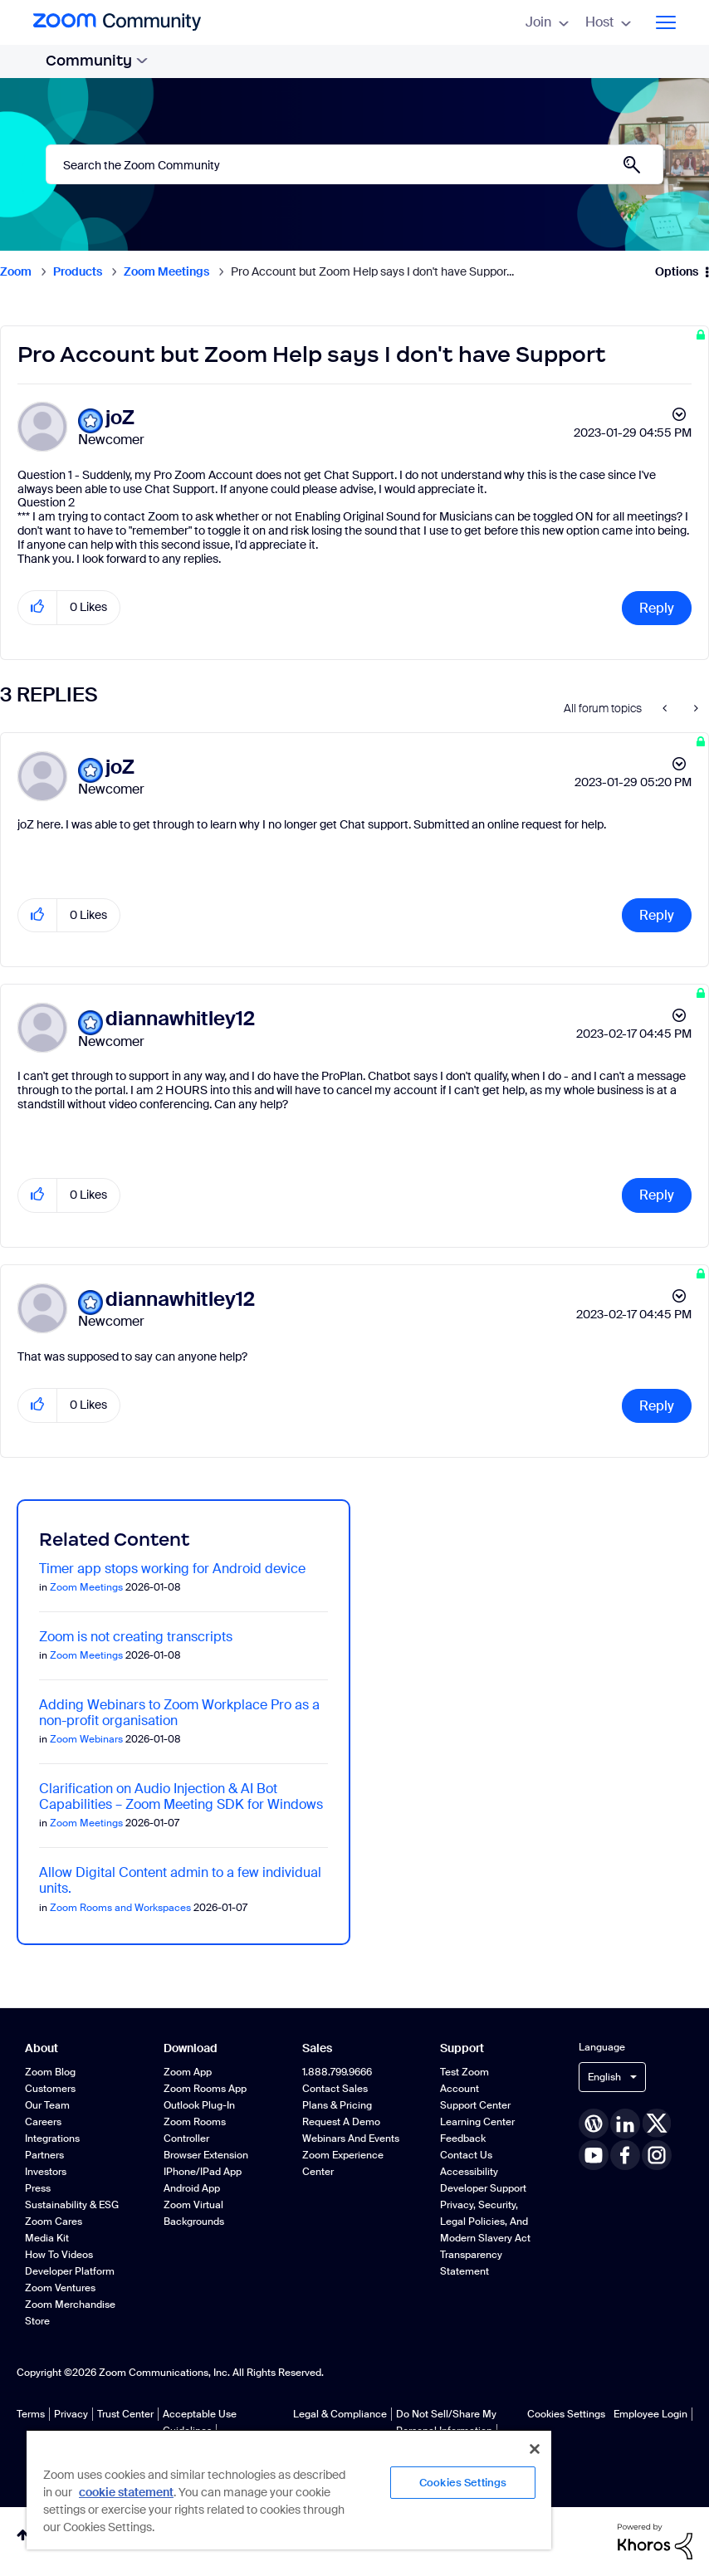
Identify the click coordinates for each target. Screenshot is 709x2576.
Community (97, 60)
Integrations (52, 2138)
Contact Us (466, 2155)
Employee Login (650, 2414)
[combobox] (354, 164)
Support (462, 2048)
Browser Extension (206, 2155)
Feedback (463, 2138)
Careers (43, 2122)
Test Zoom (464, 2072)
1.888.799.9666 (337, 2072)
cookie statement (126, 2492)
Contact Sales (335, 2088)
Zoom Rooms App (205, 2088)
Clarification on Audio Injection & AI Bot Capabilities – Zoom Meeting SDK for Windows (181, 1796)
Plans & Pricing (337, 2105)
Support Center (475, 2105)
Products (77, 271)
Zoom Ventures (60, 2288)
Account (459, 2088)
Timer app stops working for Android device (172, 1568)
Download (191, 2048)
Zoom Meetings (166, 271)
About (41, 2048)
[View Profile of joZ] (119, 418)
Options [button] (676, 271)
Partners (44, 2155)
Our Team (47, 2105)
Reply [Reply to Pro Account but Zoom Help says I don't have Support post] (656, 608)
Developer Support (483, 2188)
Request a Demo (341, 2122)
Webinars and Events (350, 2138)
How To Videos (59, 2254)
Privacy (71, 2414)
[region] (289, 2489)
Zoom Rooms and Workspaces (120, 1907)
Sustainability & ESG (72, 2205)
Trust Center (125, 2414)
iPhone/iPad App (203, 2171)
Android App (192, 2188)
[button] (37, 607)
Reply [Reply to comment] (656, 915)
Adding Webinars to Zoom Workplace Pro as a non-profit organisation (179, 1712)
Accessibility (469, 2171)
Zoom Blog (50, 2072)
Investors (45, 2171)
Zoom (16, 271)
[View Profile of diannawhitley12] (180, 1019)
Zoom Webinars (86, 1739)
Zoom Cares (53, 2221)
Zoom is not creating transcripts (135, 1636)
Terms (31, 2414)
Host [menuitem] (608, 22)
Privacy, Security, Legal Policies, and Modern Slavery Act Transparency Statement (485, 2238)
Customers (50, 2088)
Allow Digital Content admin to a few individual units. (180, 1880)
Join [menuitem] (547, 22)
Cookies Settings (566, 2414)
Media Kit (47, 2238)
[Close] (535, 2449)
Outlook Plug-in (199, 2105)
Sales (317, 2048)
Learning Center (477, 2122)
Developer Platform (70, 2271)
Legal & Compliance (340, 2414)
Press (38, 2188)
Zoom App (188, 2072)
